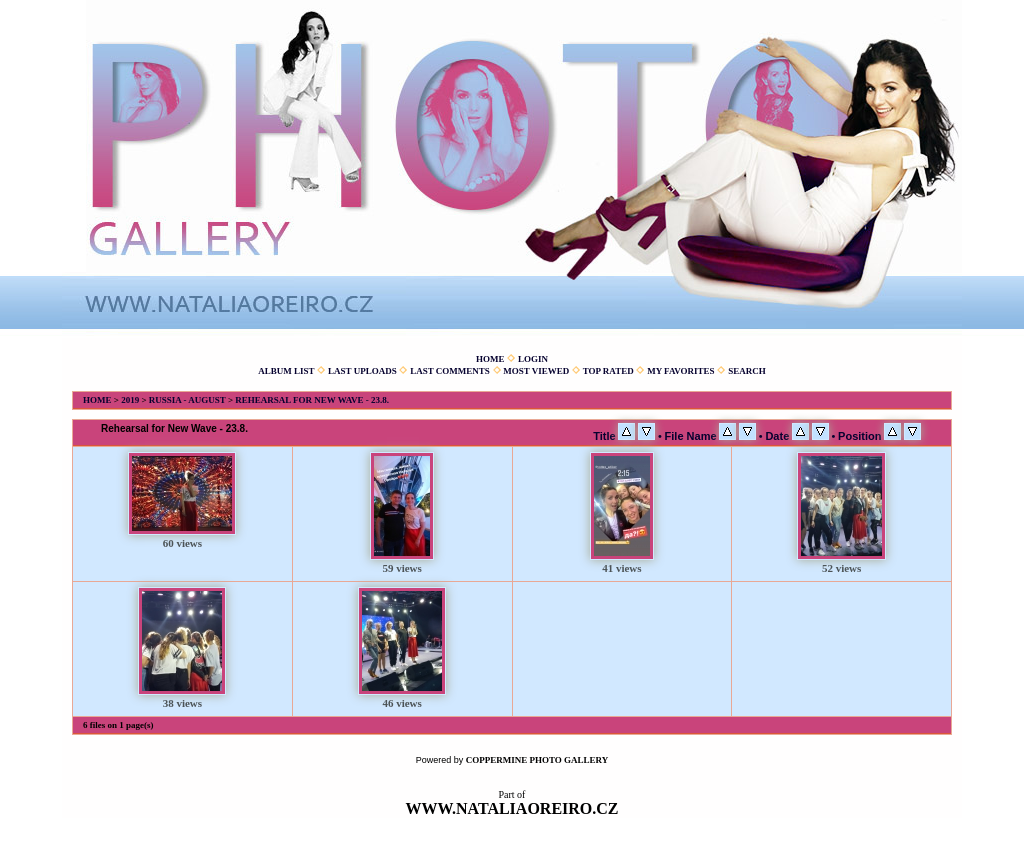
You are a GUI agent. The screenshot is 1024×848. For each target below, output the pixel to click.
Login (533, 359)
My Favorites (680, 371)
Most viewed (536, 371)
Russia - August (187, 400)
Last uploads (362, 371)
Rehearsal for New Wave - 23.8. (312, 400)
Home (490, 359)
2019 (130, 400)
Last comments (450, 371)
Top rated (608, 371)
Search (747, 371)
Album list (286, 371)
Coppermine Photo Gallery (537, 760)
